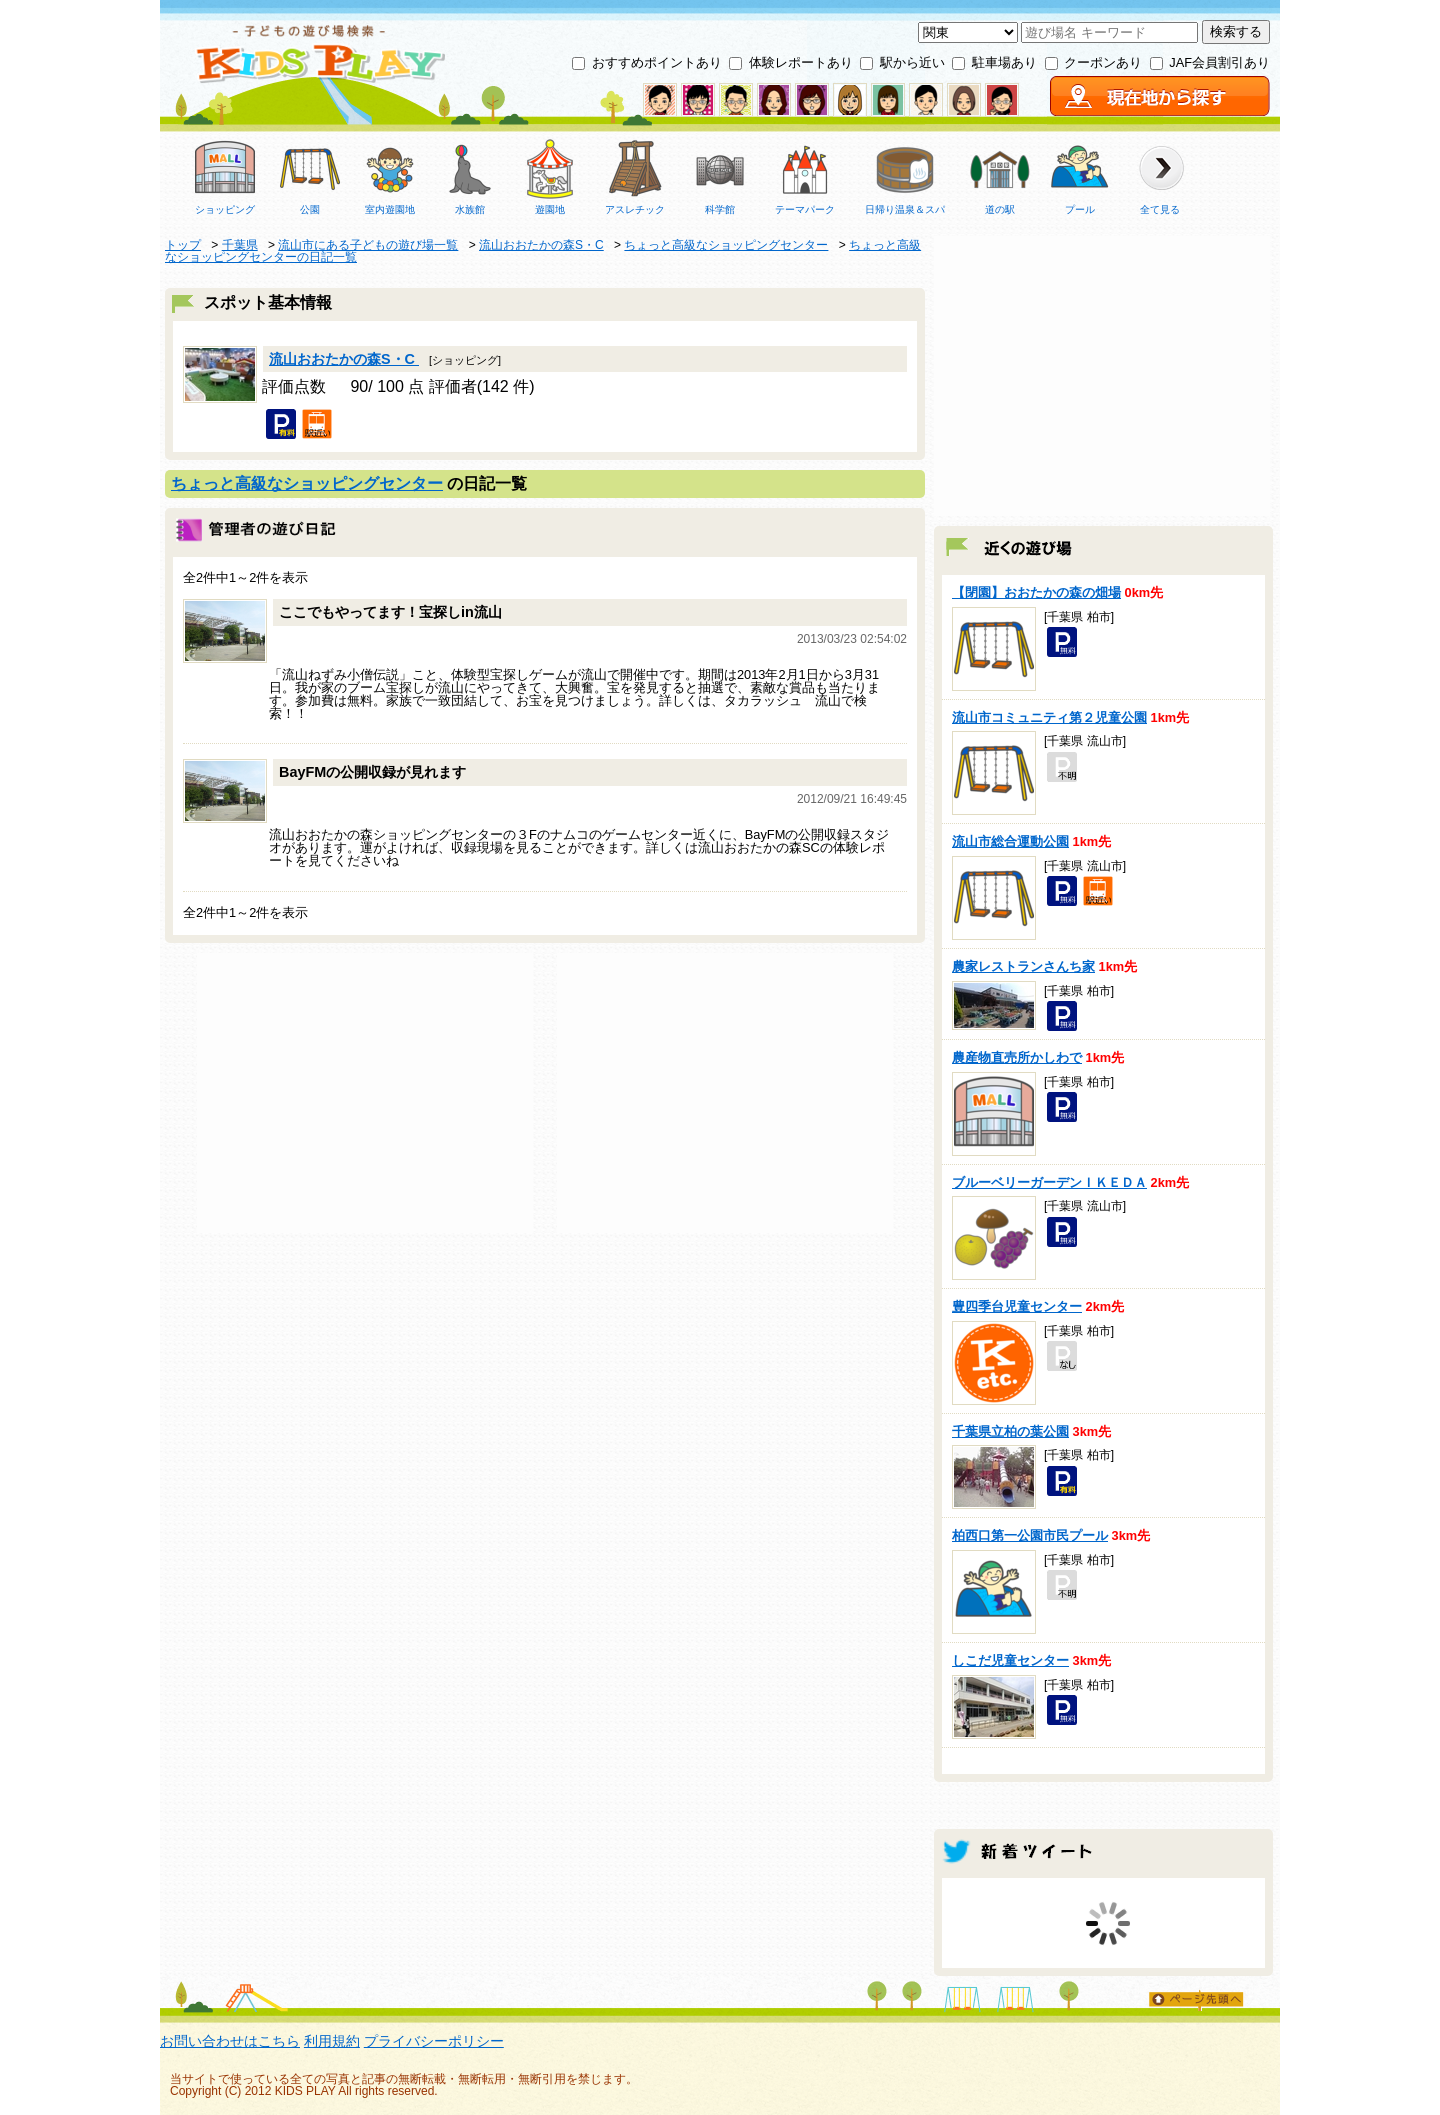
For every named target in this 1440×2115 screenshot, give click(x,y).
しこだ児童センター (1010, 1660)
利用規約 (332, 2041)
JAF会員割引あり (1219, 62)
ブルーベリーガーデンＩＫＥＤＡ (1049, 1182)
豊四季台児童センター (1017, 1306)
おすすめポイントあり (657, 62)
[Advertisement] (365, 1093)
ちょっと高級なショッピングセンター (307, 483)
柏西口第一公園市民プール (1030, 1535)
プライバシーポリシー (434, 2041)
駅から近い (912, 62)
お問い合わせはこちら (230, 2041)
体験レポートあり (801, 62)
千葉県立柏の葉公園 (1010, 1431)
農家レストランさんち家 (1023, 966)
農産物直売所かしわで (1017, 1057)
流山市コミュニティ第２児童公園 (1049, 717)
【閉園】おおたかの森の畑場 (1036, 592)
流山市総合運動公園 (1010, 841)
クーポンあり (1103, 62)
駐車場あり (1004, 62)
